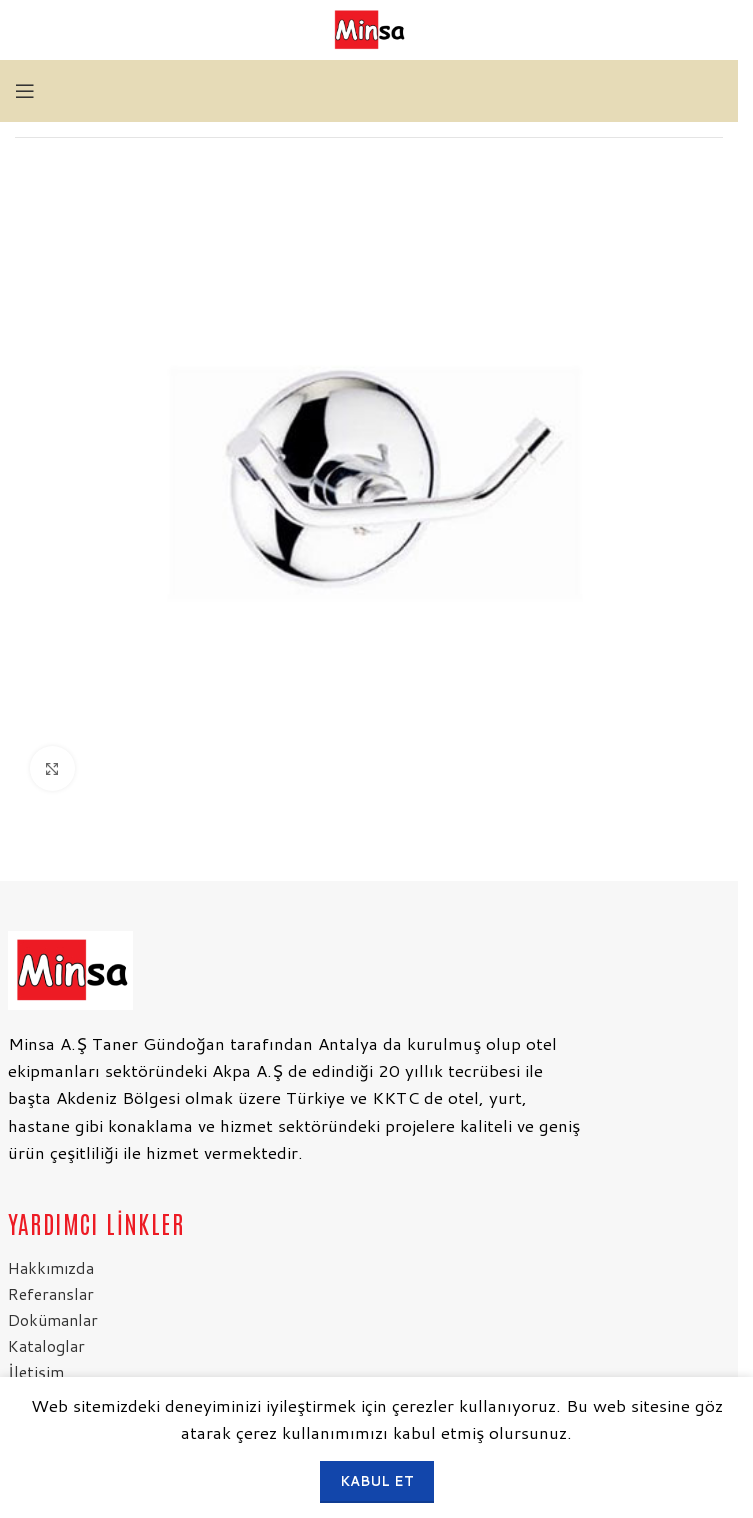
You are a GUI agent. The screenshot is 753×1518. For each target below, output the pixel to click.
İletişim (36, 1371)
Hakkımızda (51, 1267)
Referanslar (51, 1293)
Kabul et (377, 1481)
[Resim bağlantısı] (70, 968)
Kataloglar (46, 1345)
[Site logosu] (368, 28)
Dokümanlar (53, 1319)
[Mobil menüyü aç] (25, 91)
